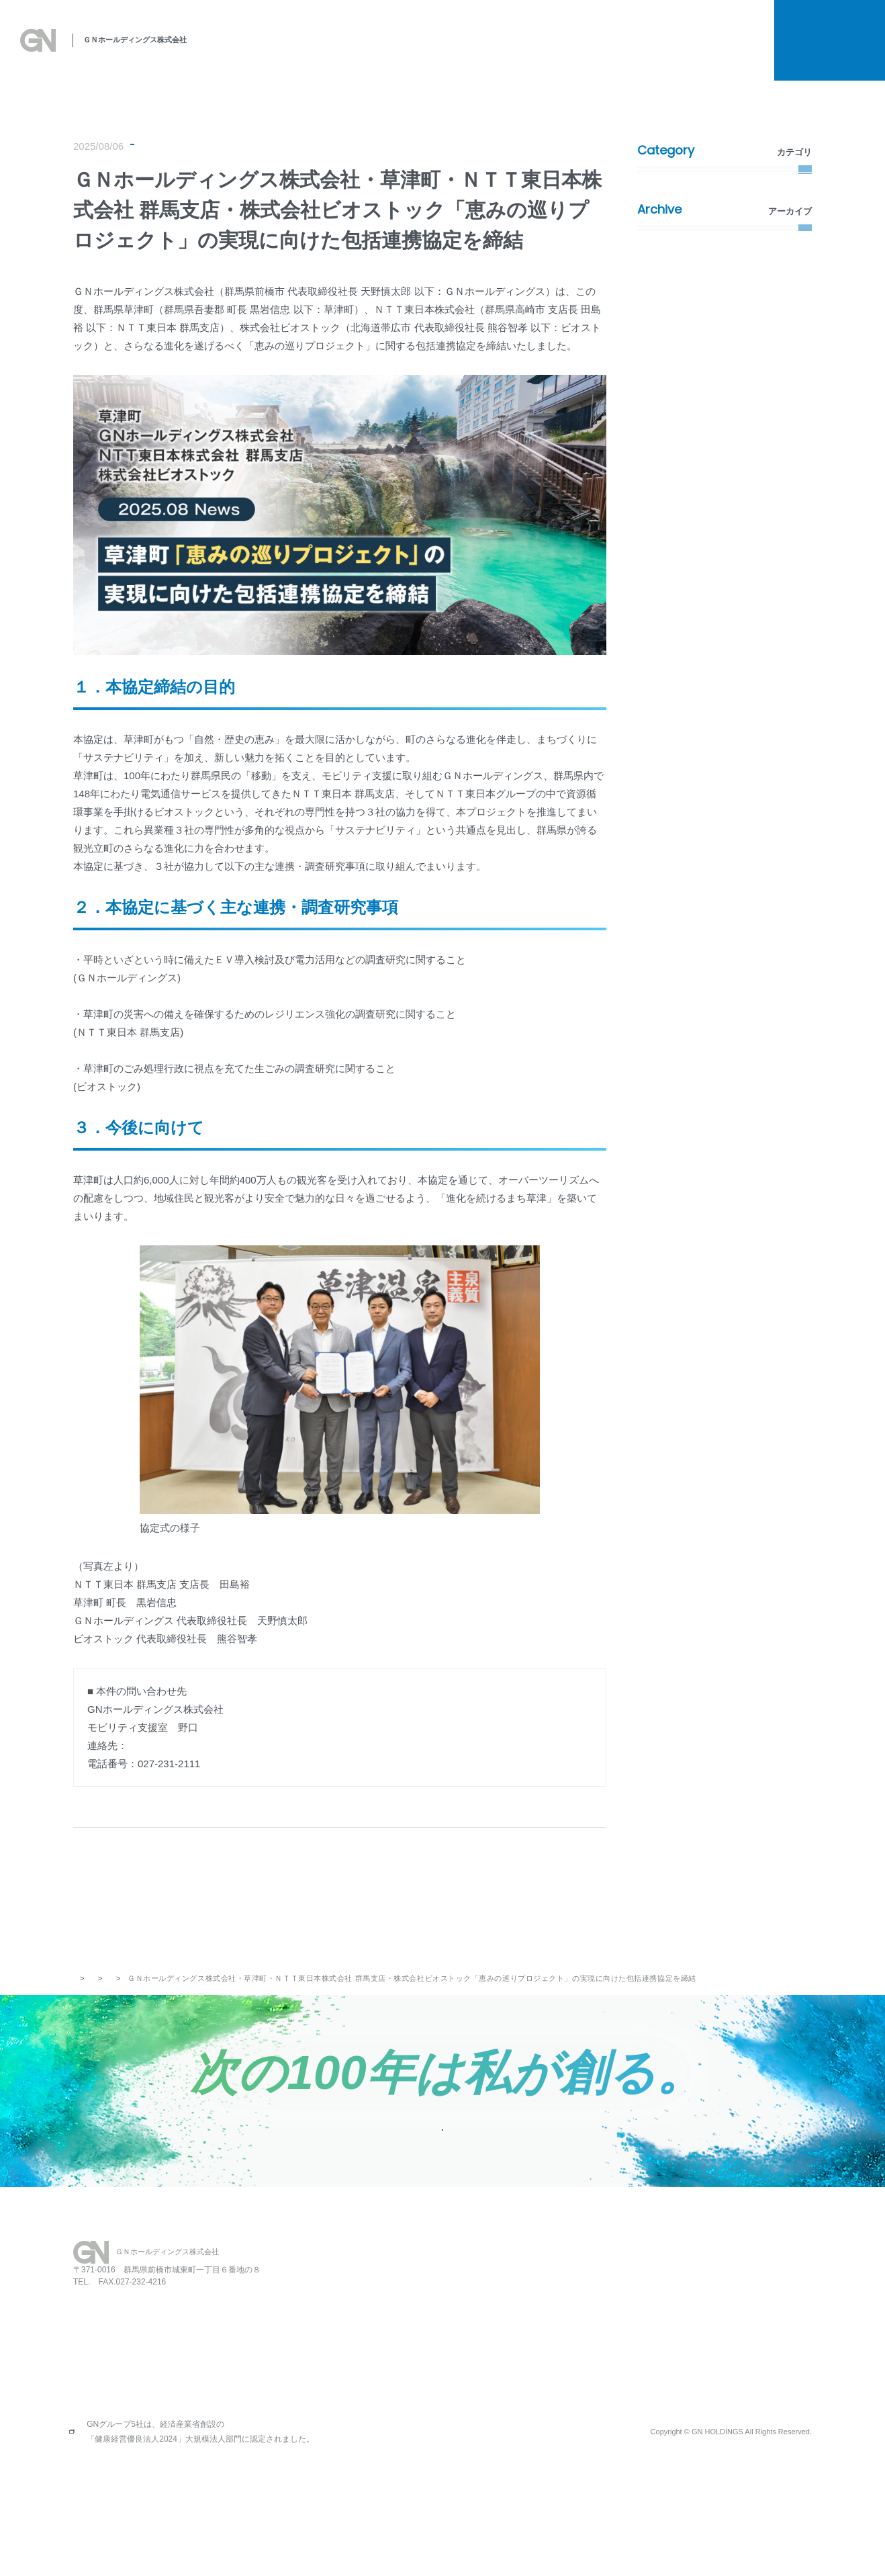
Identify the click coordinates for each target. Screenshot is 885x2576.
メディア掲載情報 (681, 282)
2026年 (661, 432)
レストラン (543, 2303)
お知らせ (735, 52)
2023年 (661, 532)
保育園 (534, 2324)
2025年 (661, 465)
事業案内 (489, 52)
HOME (430, 2303)
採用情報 (663, 53)
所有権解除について (691, 28)
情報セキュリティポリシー (727, 2408)
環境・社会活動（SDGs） (308, 147)
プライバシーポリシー (718, 2324)
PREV (173, 1894)
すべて (660, 182)
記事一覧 (328, 1894)
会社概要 (605, 52)
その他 (660, 348)
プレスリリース (166, 147)
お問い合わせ (619, 2324)
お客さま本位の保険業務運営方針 (741, 2387)
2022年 (661, 565)
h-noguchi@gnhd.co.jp (178, 1750)
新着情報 (228, 147)
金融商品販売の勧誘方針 (722, 2366)
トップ (85, 2001)
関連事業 (546, 52)
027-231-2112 (115, 2374)
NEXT (506, 1894)
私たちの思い (319, 52)
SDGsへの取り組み (408, 52)
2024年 (661, 498)
